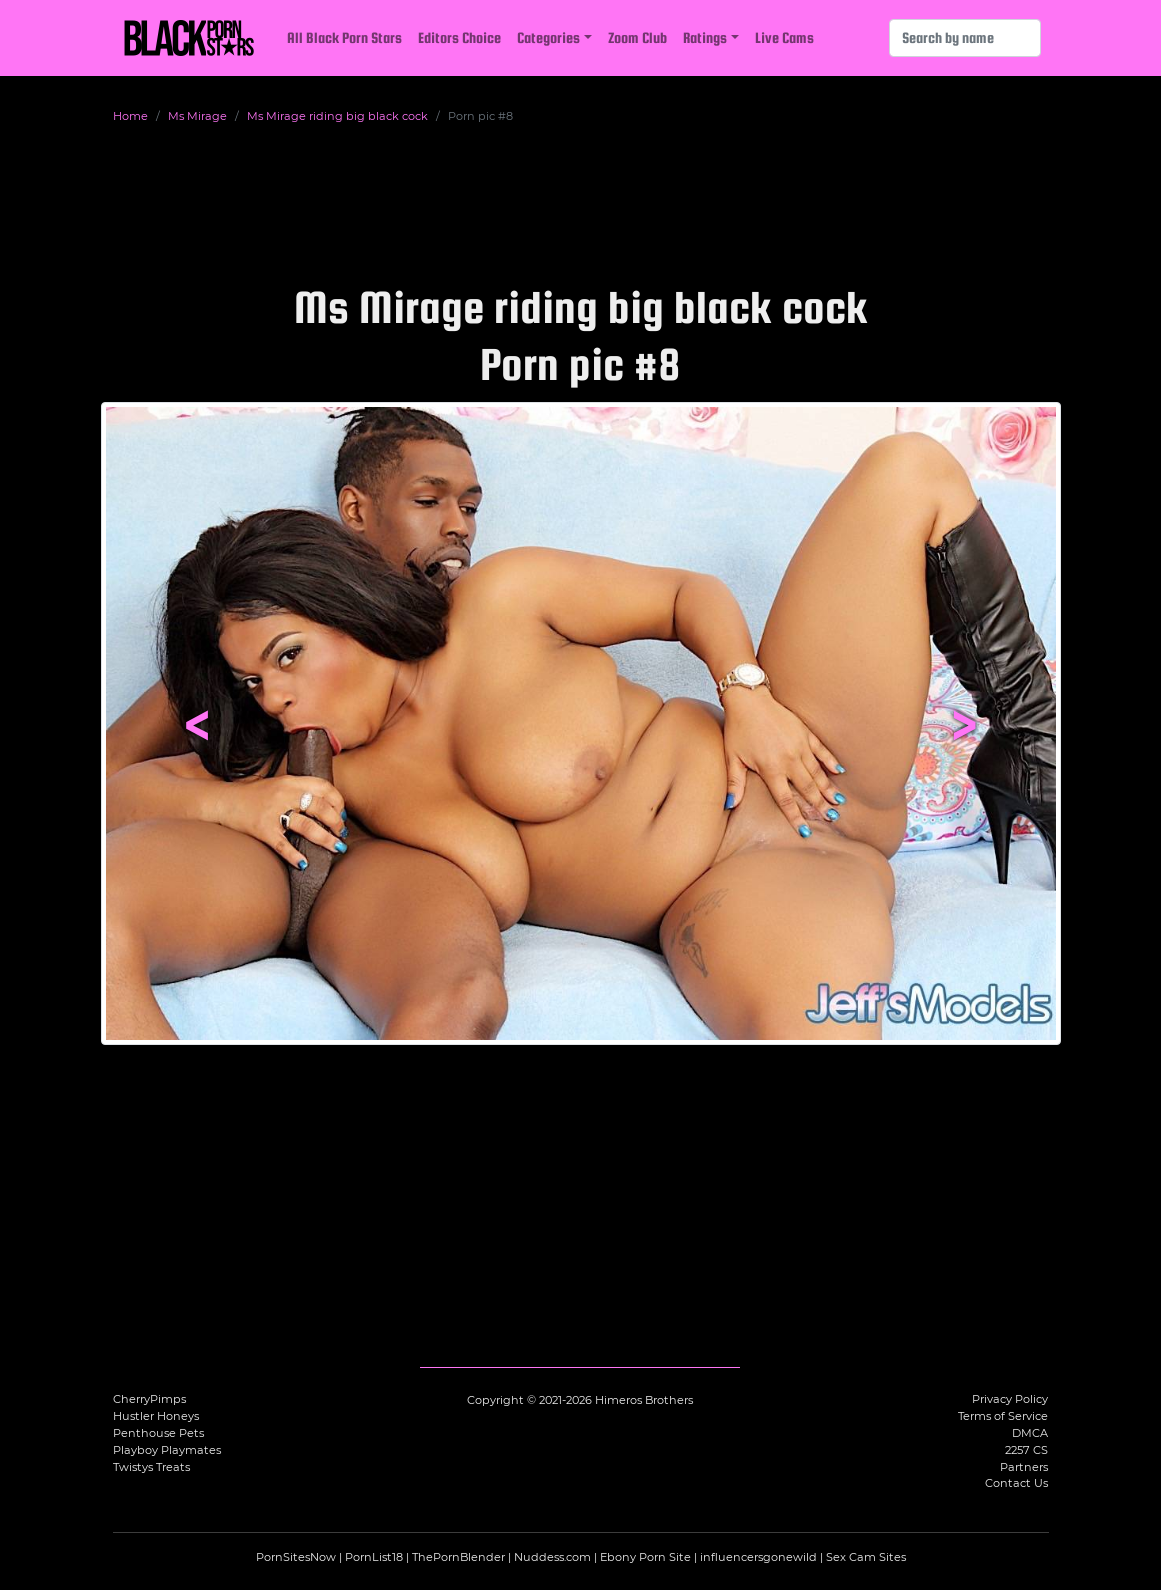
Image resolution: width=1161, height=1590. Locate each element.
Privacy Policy (1010, 1399)
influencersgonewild (758, 1557)
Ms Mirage (197, 116)
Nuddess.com (552, 1557)
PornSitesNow (296, 1557)
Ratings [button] (705, 37)
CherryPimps (149, 1399)
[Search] (965, 38)
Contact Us (1016, 1483)
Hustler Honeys (156, 1416)
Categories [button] (548, 37)
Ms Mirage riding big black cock (337, 116)
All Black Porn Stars (344, 37)
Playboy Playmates (167, 1450)
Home (130, 116)
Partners (1024, 1467)
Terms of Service (1003, 1416)
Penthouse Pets (158, 1433)
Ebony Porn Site (645, 1557)
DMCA (1030, 1433)
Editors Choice (459, 37)
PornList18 (374, 1557)
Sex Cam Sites (866, 1557)
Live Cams (784, 37)
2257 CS (1026, 1450)
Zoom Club (637, 37)
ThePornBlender (458, 1557)
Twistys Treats (151, 1467)
